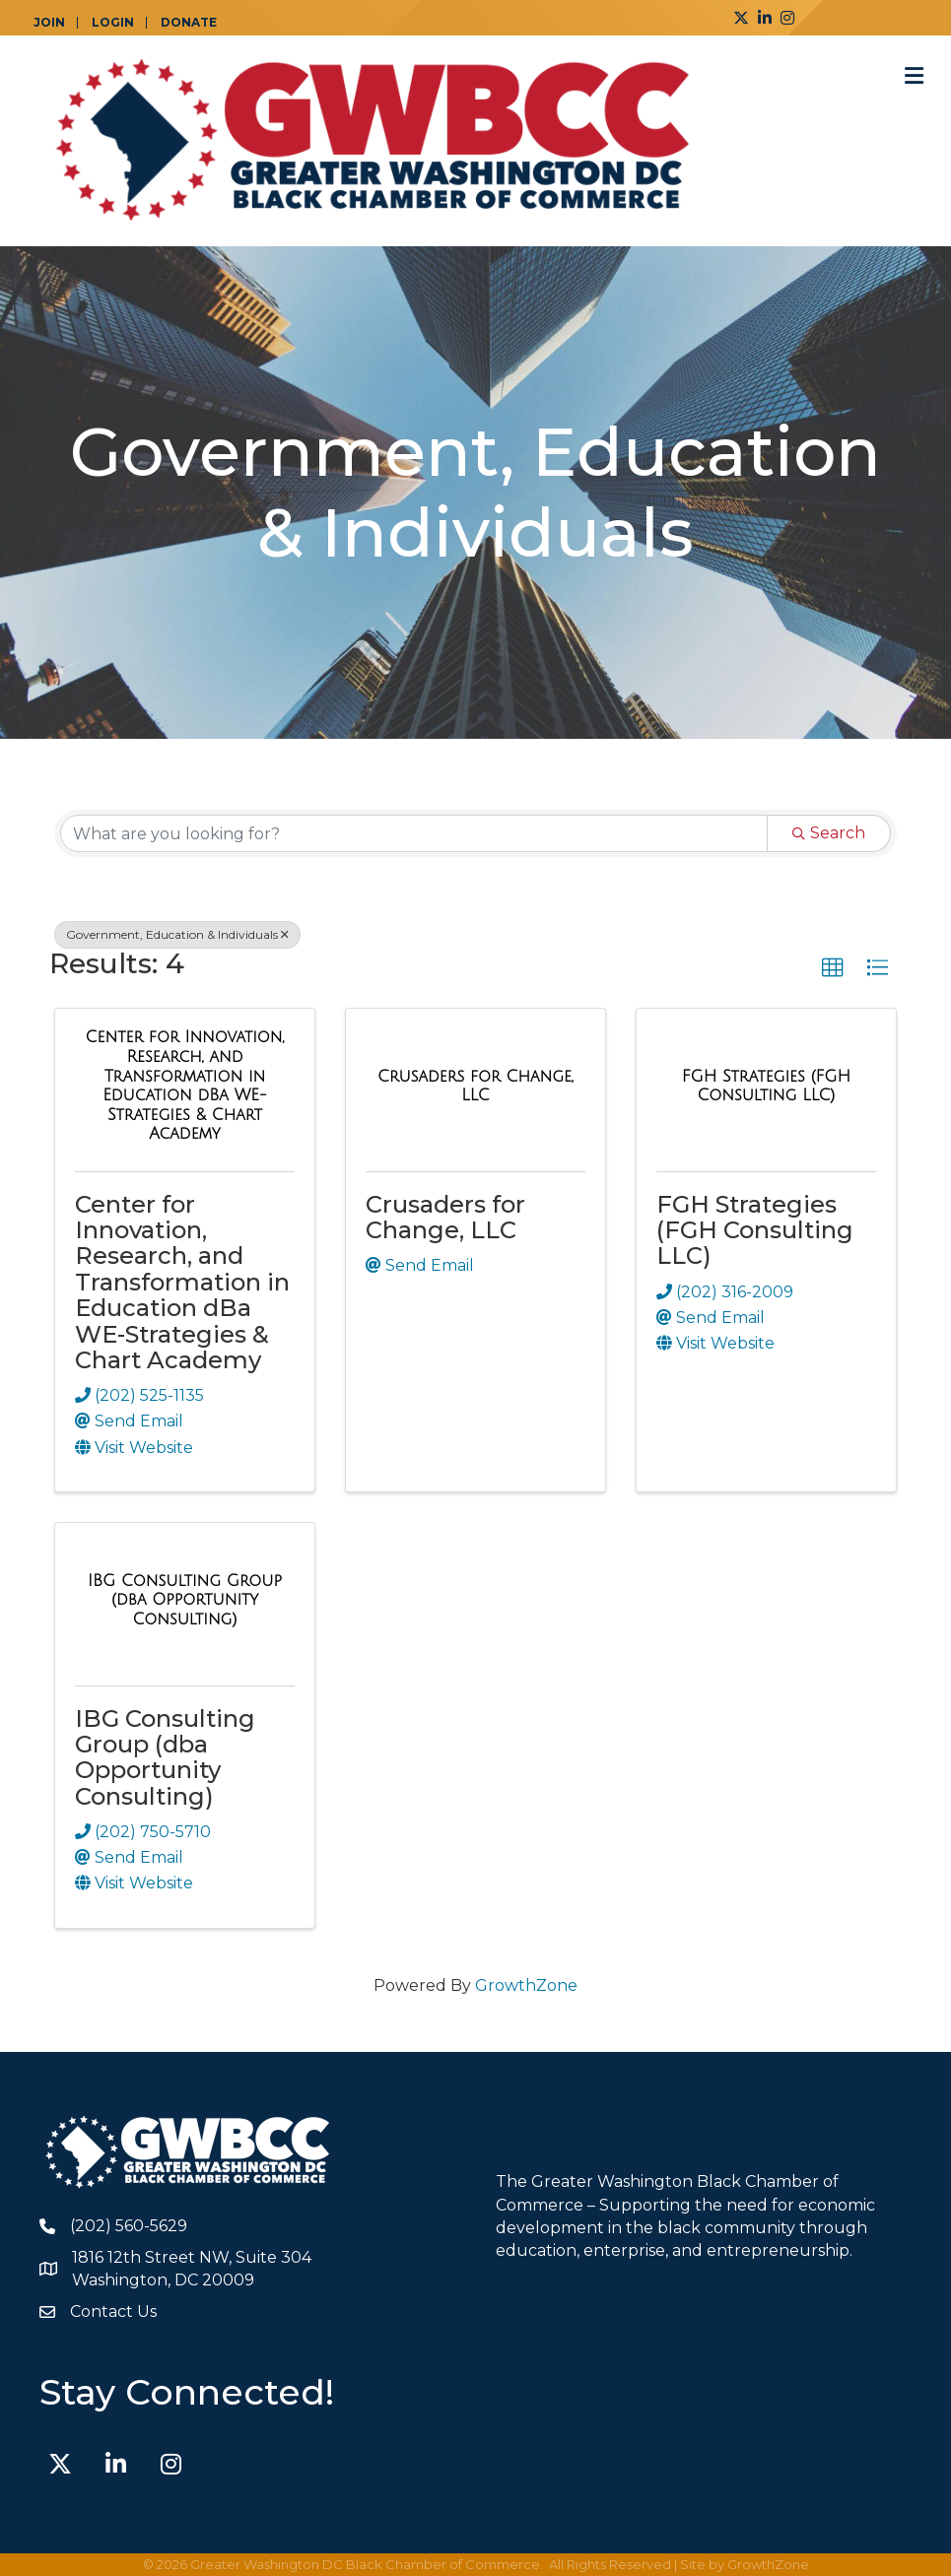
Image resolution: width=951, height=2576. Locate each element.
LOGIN (113, 23)
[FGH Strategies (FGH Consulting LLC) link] (766, 1086)
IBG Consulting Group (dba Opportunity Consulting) (165, 1757)
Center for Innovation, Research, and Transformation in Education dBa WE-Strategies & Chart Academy (182, 1282)
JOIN (49, 23)
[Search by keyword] (414, 833)
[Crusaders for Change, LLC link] (475, 1086)
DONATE (189, 23)
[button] (832, 968)
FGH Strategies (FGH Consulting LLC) (754, 1230)
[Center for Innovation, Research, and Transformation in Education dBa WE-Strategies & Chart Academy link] (185, 1085)
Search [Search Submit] (828, 833)
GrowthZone (526, 1985)
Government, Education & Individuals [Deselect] (177, 934)
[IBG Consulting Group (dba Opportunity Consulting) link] (185, 1600)
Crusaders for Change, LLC (445, 1217)
